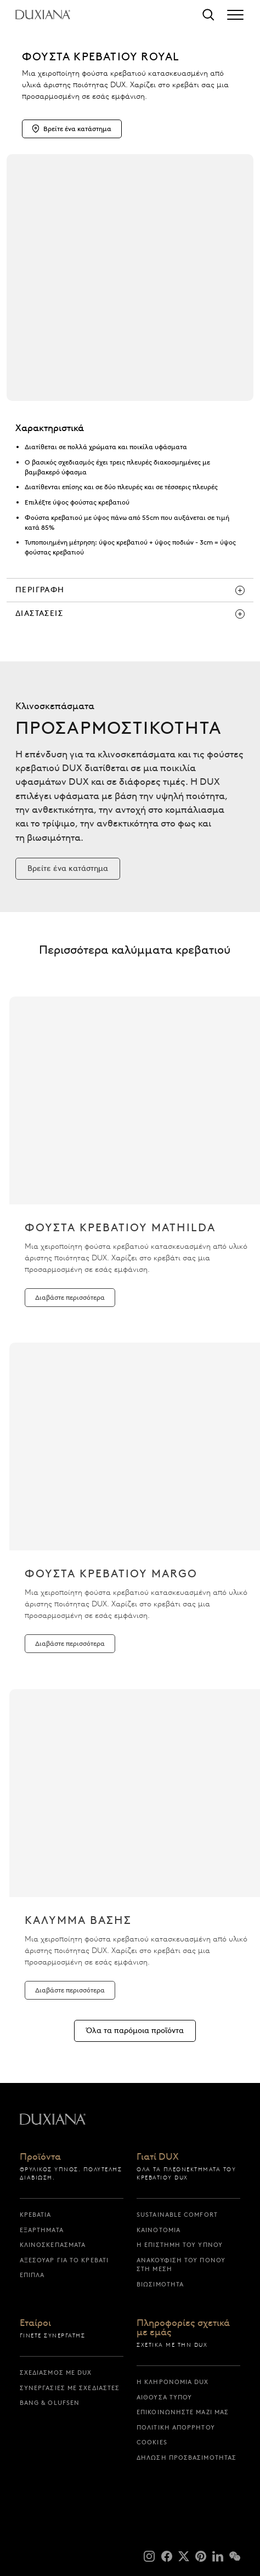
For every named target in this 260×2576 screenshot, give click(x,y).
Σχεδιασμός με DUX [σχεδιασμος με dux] (56, 2372)
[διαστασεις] (130, 614)
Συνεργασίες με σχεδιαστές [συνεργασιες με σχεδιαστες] (70, 2388)
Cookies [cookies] (152, 2442)
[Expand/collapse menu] (235, 15)
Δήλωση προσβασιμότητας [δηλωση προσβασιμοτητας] (186, 2457)
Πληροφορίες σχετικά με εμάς (183, 2327)
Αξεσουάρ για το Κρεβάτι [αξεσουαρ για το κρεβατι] (64, 2260)
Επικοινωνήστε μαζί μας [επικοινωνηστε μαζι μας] (183, 2412)
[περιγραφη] (130, 590)
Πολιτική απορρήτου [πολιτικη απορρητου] (176, 2427)
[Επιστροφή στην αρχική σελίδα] (42, 14)
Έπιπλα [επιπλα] (32, 2275)
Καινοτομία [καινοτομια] (158, 2230)
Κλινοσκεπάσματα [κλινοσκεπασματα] (53, 2245)
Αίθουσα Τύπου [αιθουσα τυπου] (164, 2397)
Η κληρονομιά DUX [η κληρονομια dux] (173, 2382)
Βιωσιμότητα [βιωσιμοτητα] (160, 2284)
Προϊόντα (40, 2157)
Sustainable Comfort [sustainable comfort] (177, 2214)
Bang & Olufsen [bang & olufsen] (50, 2403)
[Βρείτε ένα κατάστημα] (67, 886)
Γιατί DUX (158, 2157)
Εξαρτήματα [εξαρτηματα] (42, 2230)
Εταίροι (35, 2323)
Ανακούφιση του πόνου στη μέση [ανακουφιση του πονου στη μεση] (181, 2264)
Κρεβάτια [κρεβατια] (36, 2214)
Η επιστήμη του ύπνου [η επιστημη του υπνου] (180, 2245)
